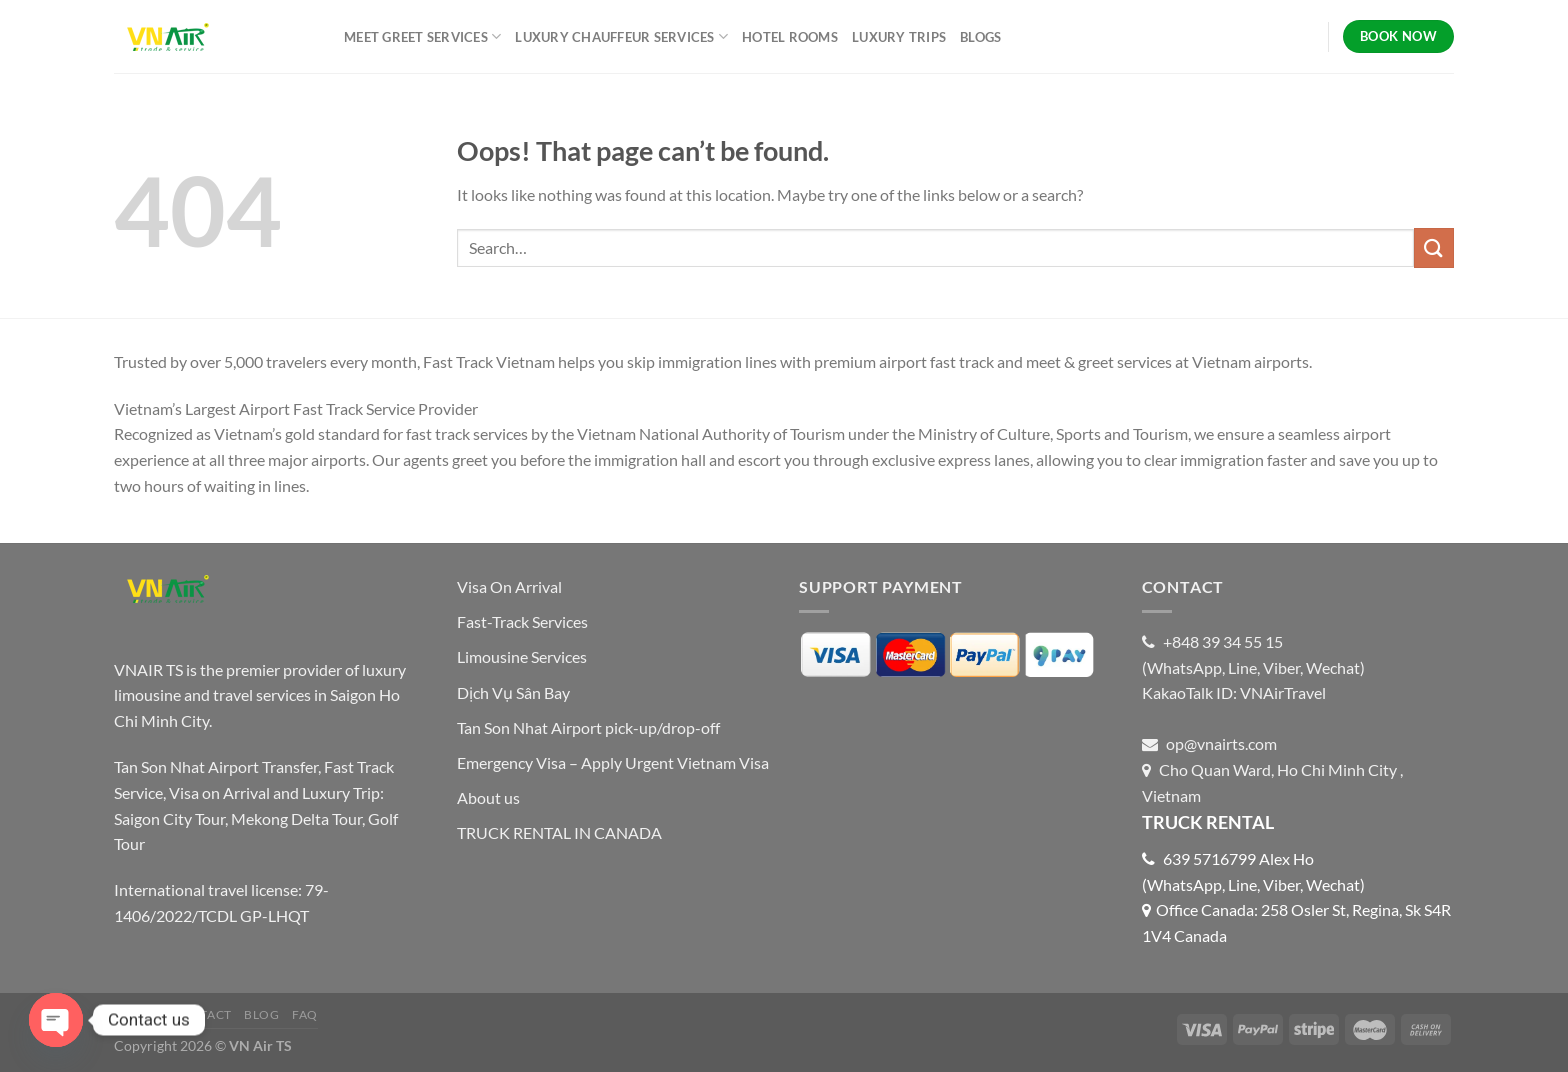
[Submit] (1434, 247)
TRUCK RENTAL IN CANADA (559, 832)
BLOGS (980, 37)
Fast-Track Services (522, 621)
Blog (261, 1014)
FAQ (305, 1014)
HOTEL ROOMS (790, 37)
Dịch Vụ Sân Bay (513, 692)
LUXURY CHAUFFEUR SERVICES (621, 36)
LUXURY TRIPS (899, 37)
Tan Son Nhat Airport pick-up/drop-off (588, 727)
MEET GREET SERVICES (422, 36)
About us (488, 797)
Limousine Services (522, 656)
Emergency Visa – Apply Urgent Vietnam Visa (613, 762)
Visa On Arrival (509, 586)
